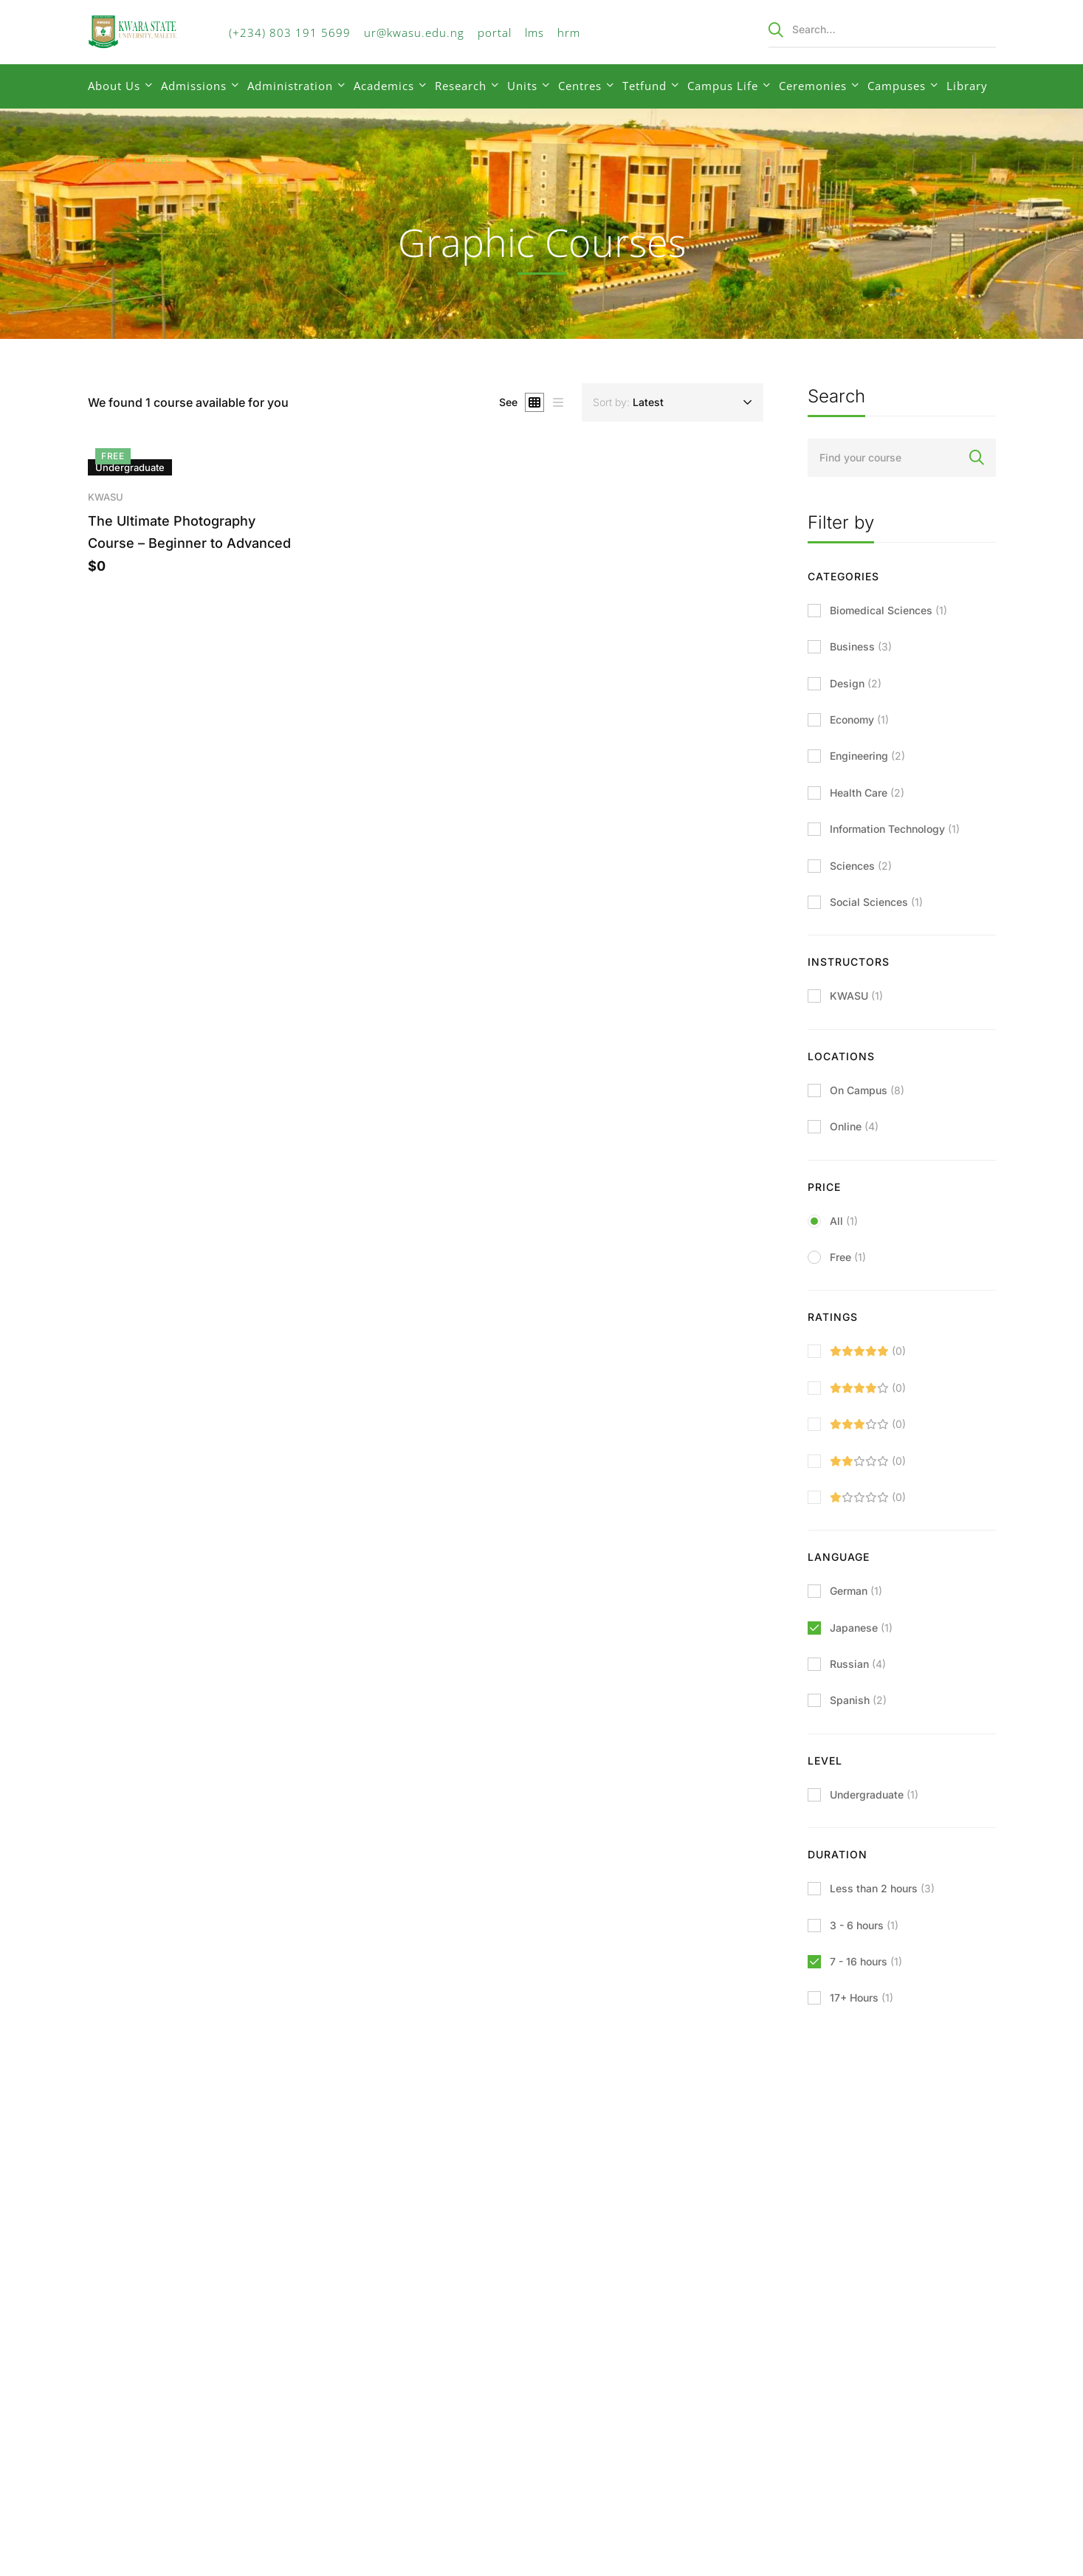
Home (102, 160)
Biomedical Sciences (888, 610)
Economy (859, 719)
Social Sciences (876, 902)
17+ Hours (861, 1997)
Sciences (861, 865)
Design (855, 683)
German (856, 1590)
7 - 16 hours (866, 1961)
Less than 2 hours (882, 1888)
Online (854, 1126)
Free (848, 1257)
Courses (153, 160)
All (844, 1221)
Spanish (858, 1700)
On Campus (867, 1090)
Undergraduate (874, 1794)
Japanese (861, 1627)
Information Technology (895, 828)
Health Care (867, 792)
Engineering (867, 755)
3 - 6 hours (864, 1925)
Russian (858, 1664)
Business (861, 646)
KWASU (105, 501)
